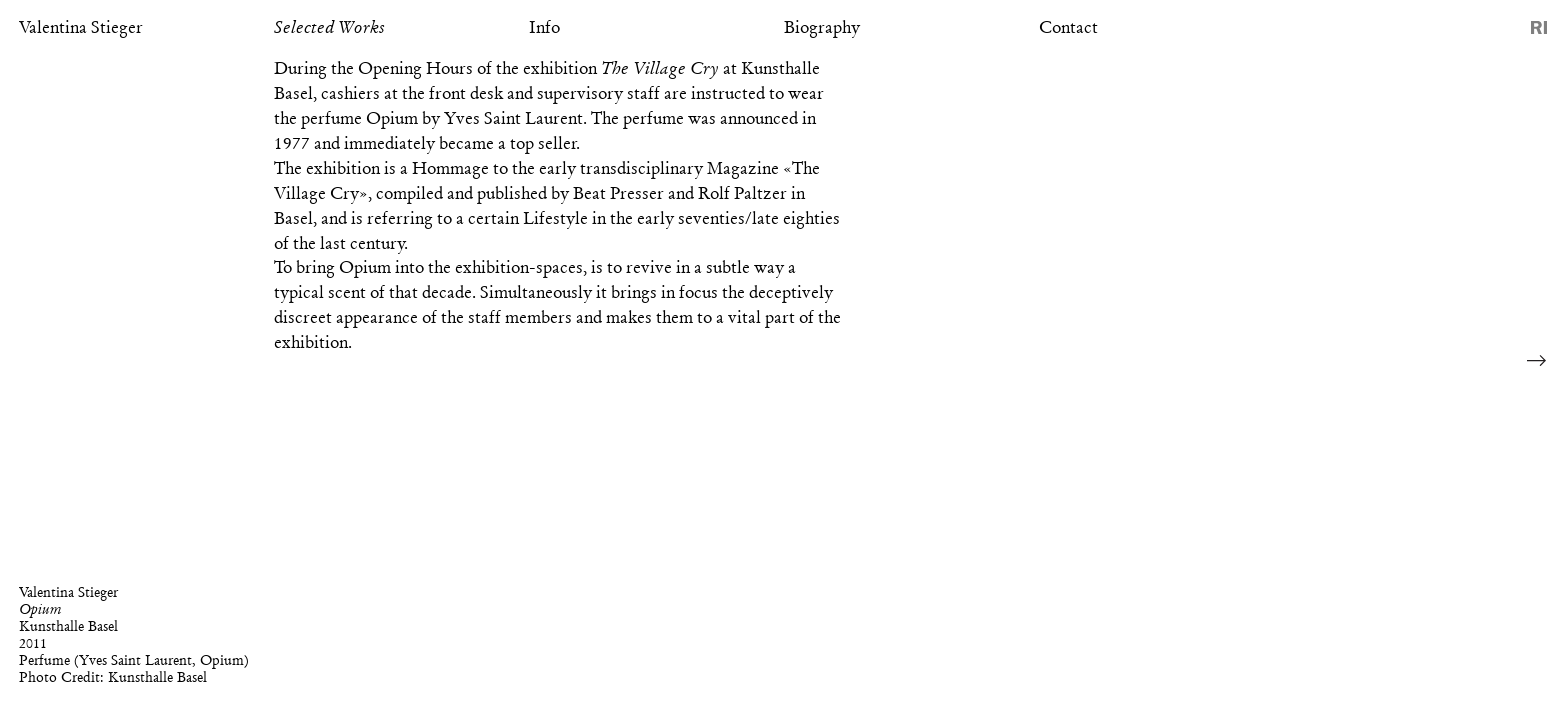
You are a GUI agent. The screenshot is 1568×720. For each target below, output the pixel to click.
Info (544, 27)
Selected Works (329, 27)
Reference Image (1539, 27)
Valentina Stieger (81, 27)
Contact (1068, 27)
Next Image (1537, 360)
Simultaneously (536, 292)
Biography (822, 27)
